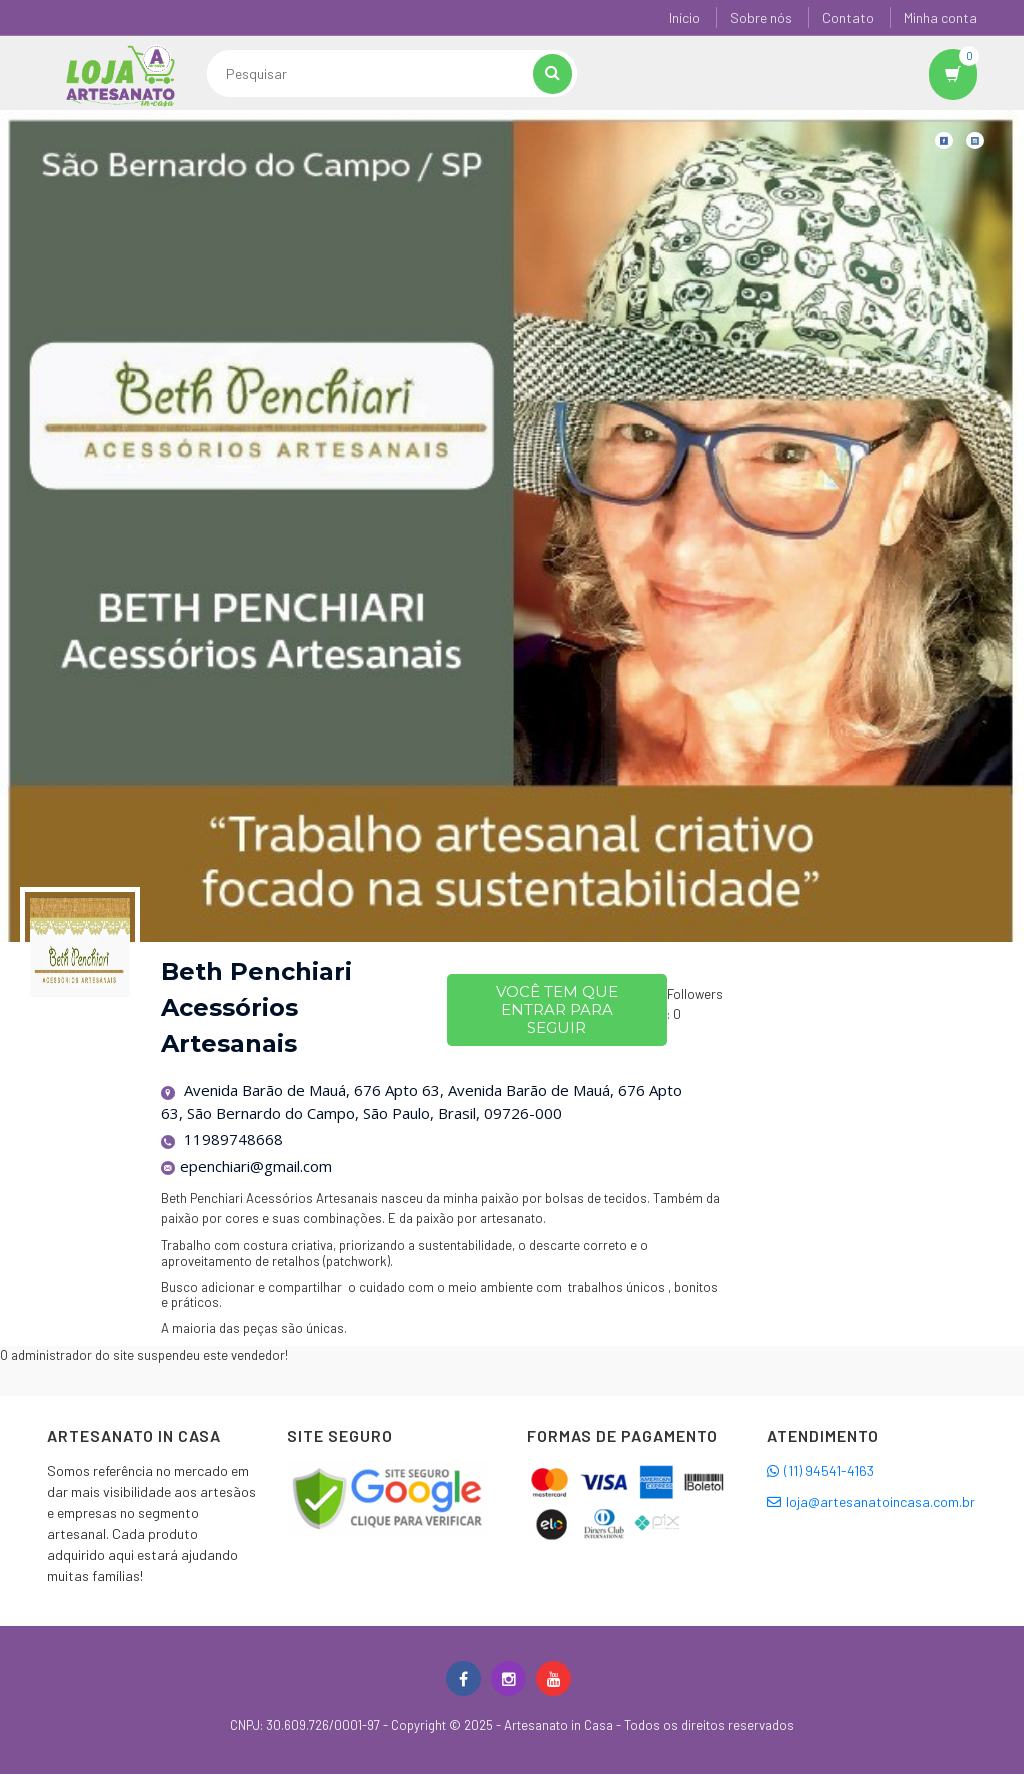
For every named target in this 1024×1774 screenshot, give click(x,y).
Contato (848, 17)
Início (684, 17)
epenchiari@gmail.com (247, 1166)
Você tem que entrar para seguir (557, 1009)
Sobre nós (761, 17)
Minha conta (940, 17)
